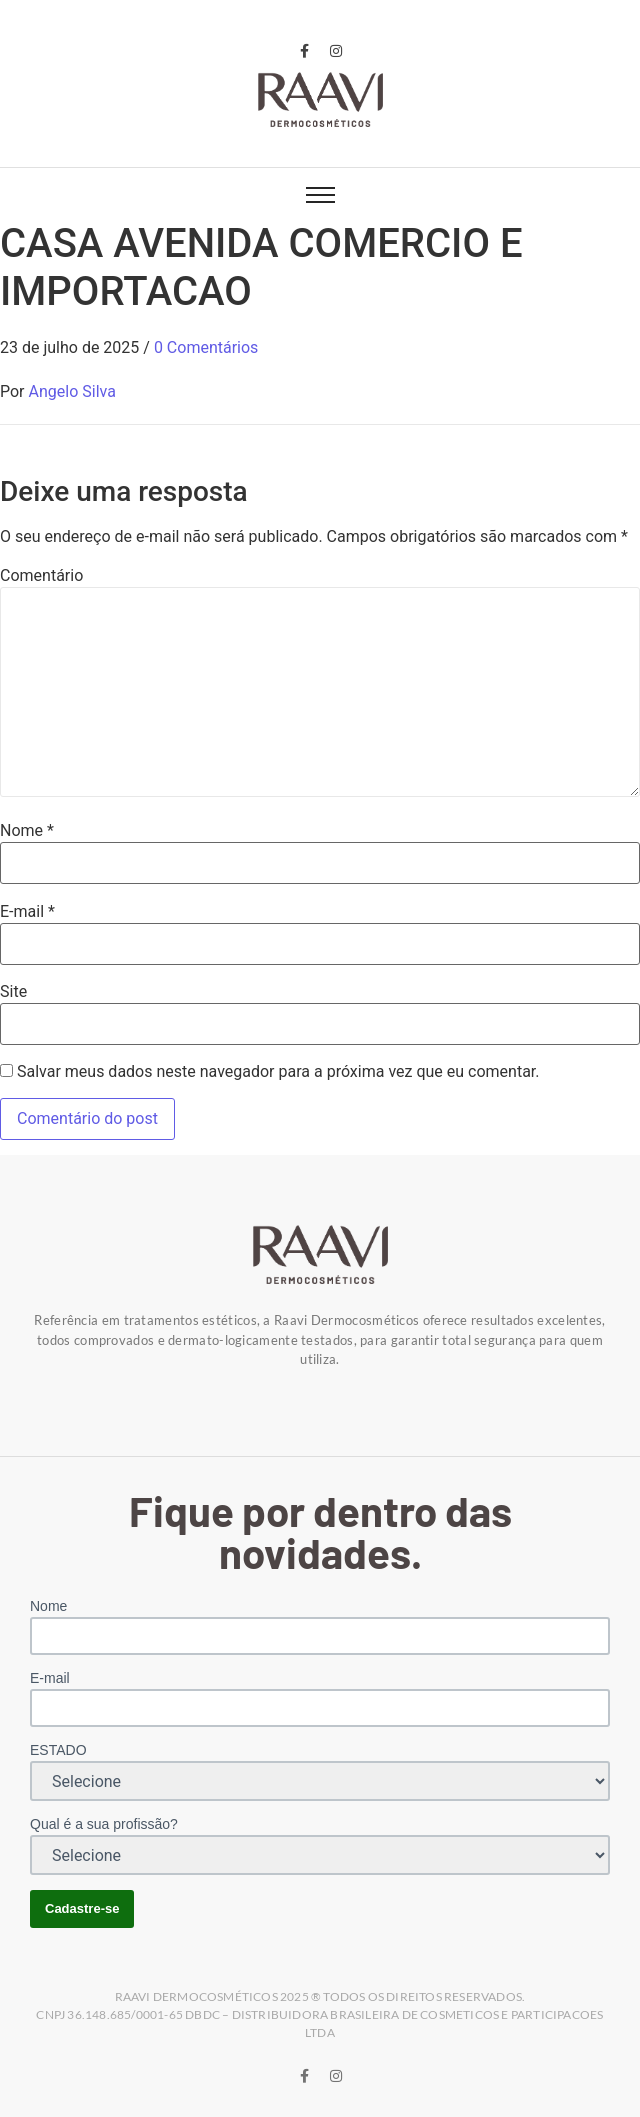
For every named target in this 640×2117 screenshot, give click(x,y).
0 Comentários (206, 347)
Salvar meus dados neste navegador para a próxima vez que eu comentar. (278, 1072)
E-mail (27, 912)
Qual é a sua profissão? (104, 1824)
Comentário (41, 576)
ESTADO (58, 1750)
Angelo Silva (72, 391)
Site (13, 992)
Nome (27, 831)
